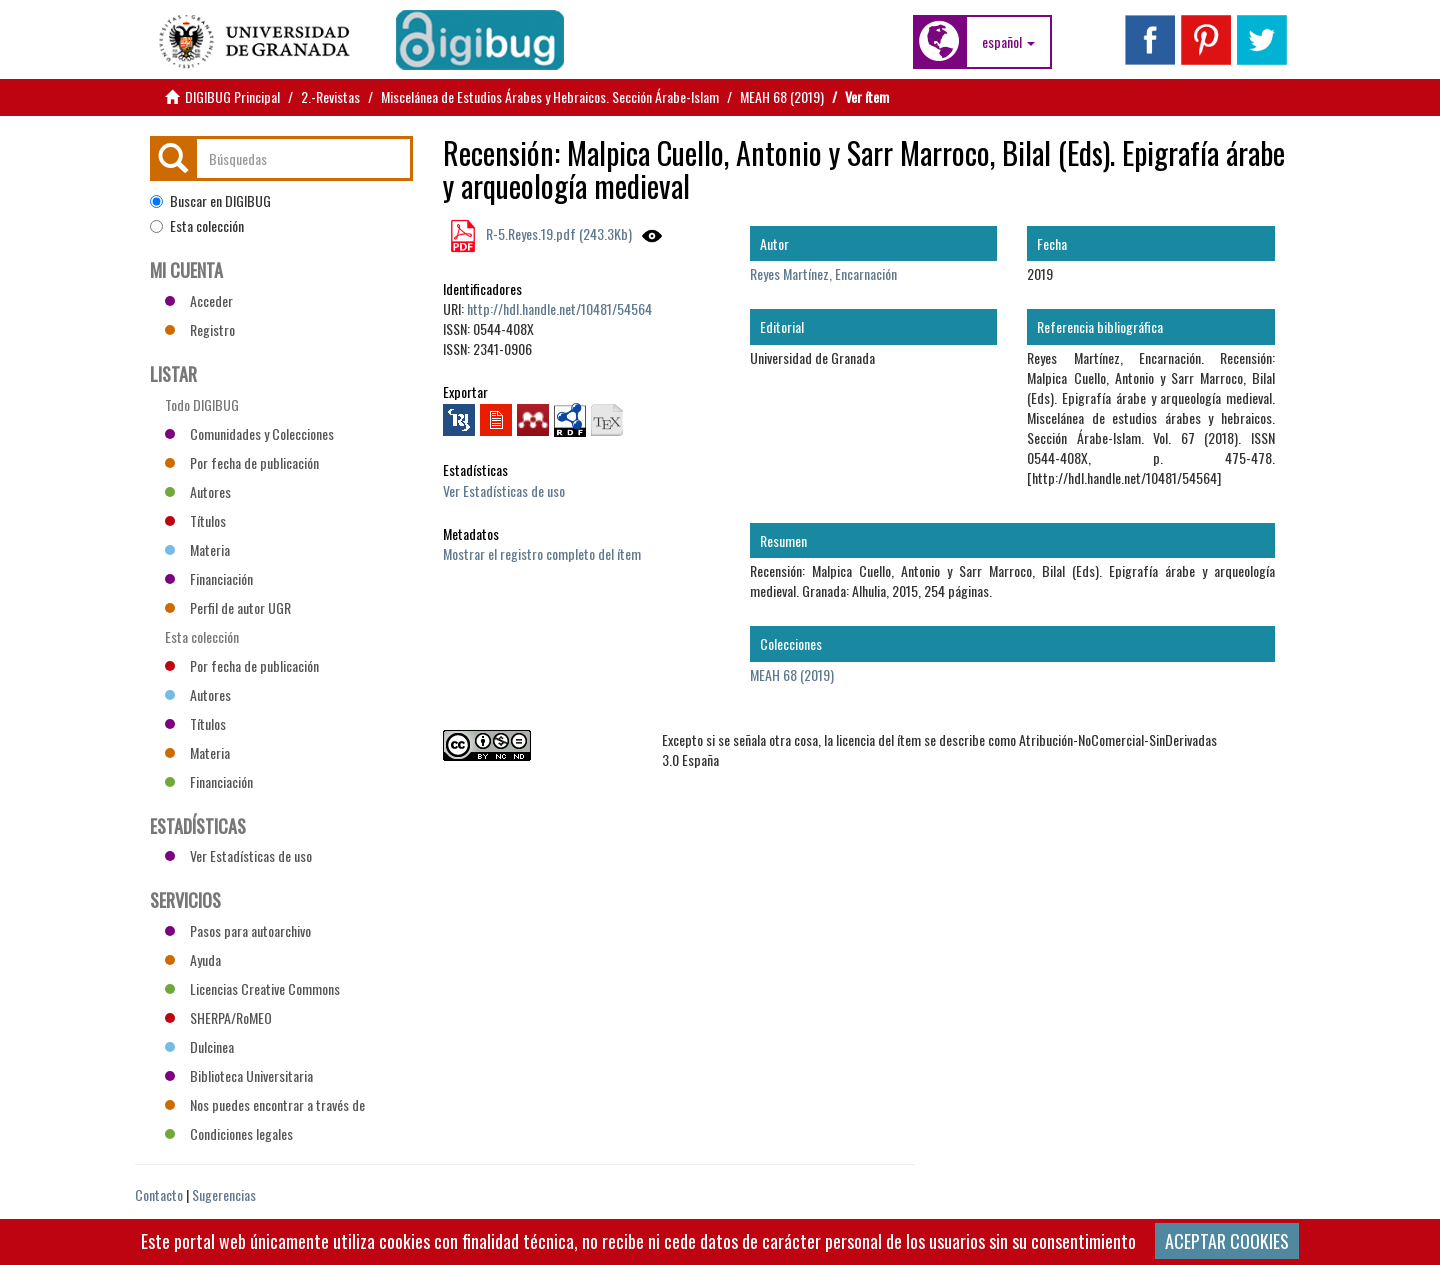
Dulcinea (199, 1046)
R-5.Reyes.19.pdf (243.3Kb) (557, 233)
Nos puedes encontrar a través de (265, 1104)
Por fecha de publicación (242, 462)
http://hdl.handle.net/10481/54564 (559, 308)
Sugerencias (224, 1194)
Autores (198, 491)
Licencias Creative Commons (252, 988)
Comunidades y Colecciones (249, 433)
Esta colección (197, 226)
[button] (1008, 42)
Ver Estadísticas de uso (504, 490)
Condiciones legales (229, 1133)
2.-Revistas (330, 96)
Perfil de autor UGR (228, 607)
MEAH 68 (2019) (782, 96)
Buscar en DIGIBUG (210, 201)
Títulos (195, 520)
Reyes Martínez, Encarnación (823, 273)
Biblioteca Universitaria (239, 1075)
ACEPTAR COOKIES (1227, 1241)
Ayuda (193, 959)
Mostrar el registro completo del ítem (542, 553)
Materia (197, 549)
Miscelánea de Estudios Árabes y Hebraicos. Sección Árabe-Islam (550, 96)
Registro (200, 329)
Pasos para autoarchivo (238, 930)
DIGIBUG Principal (232, 96)
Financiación (209, 578)
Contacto (159, 1194)
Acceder (199, 300)
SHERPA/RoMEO (218, 1017)
